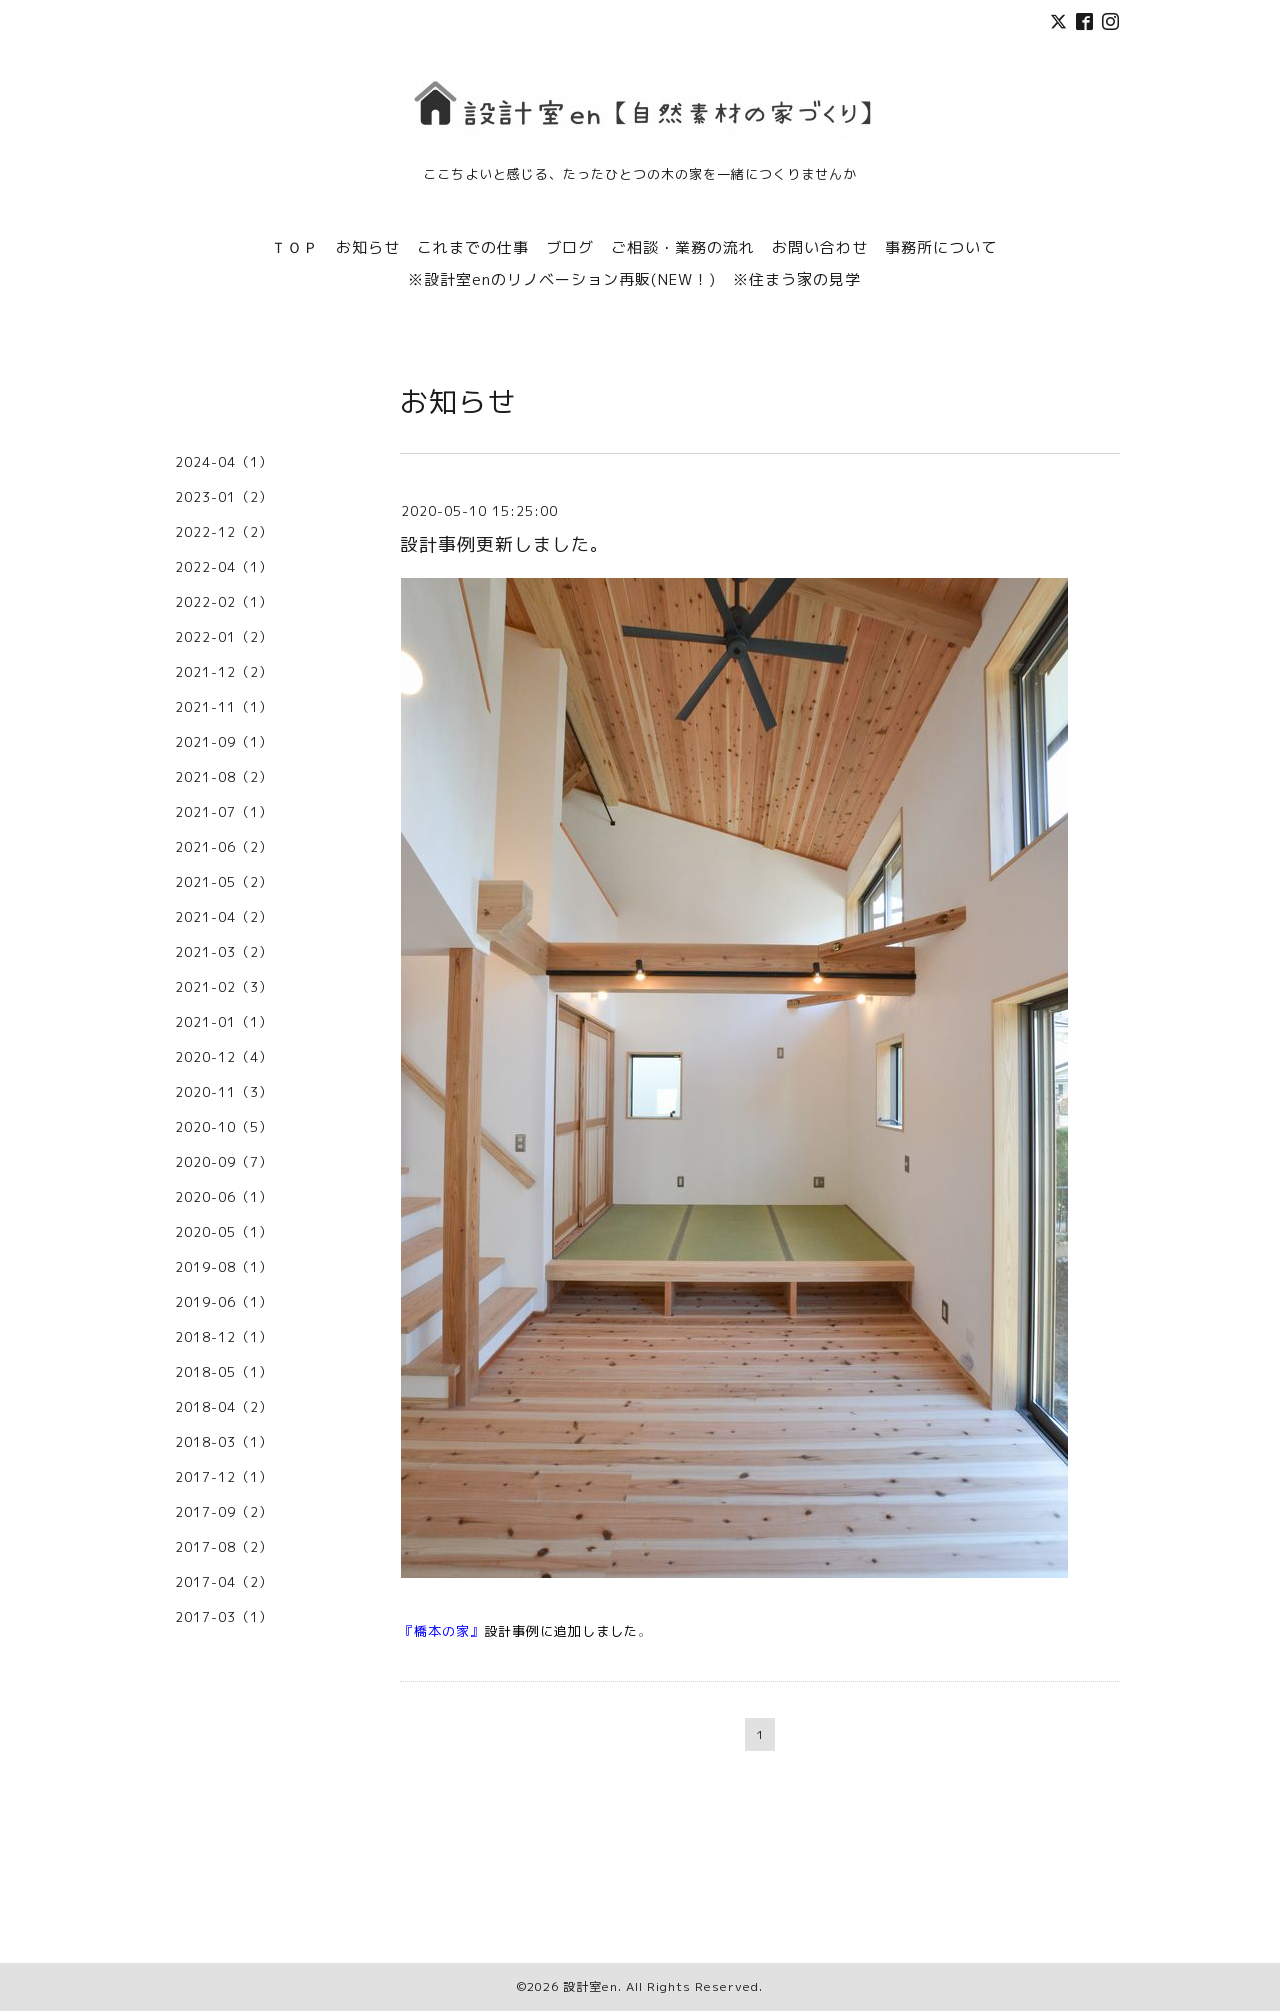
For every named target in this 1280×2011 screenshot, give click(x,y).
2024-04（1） (224, 462)
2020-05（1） (224, 1232)
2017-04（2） (224, 1582)
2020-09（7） (224, 1162)
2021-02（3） (224, 987)
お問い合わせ (820, 247)
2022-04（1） (224, 567)
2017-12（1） (224, 1477)
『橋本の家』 (442, 1631)
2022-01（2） (224, 637)
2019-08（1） (224, 1267)
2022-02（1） (224, 602)
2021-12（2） (224, 672)
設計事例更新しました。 (504, 544)
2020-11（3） (224, 1092)
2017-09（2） (224, 1512)
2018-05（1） (224, 1372)
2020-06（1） (224, 1197)
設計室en (590, 1986)
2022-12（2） (224, 532)
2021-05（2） (224, 882)
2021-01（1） (224, 1022)
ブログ (570, 247)
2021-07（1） (224, 812)
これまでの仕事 (473, 247)
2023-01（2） (224, 497)
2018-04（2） (224, 1407)
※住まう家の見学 (797, 279)
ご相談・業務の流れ (683, 247)
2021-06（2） (224, 847)
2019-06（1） (224, 1302)
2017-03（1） (224, 1617)
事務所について (941, 247)
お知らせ (368, 247)
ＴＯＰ (295, 247)
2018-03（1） (224, 1442)
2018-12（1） (224, 1337)
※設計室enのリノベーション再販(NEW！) (562, 279)
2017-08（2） (224, 1547)
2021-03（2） (224, 952)
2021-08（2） (224, 777)
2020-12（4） (224, 1057)
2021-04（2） (224, 917)
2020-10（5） (224, 1127)
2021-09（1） (224, 742)
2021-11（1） (224, 707)
